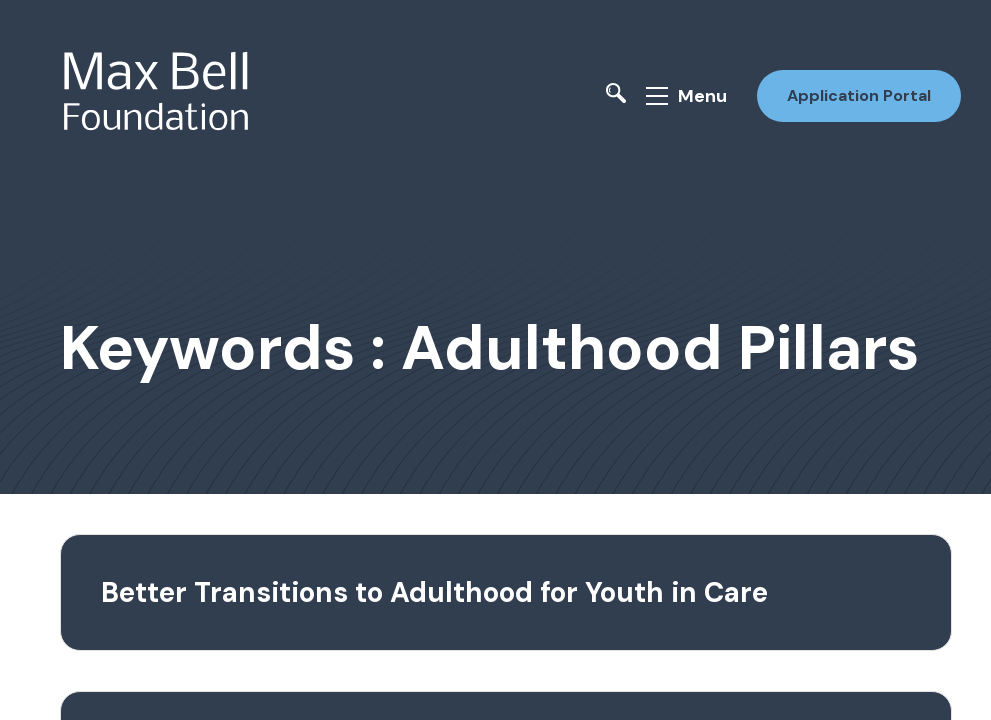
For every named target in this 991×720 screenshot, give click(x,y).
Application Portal (859, 95)
